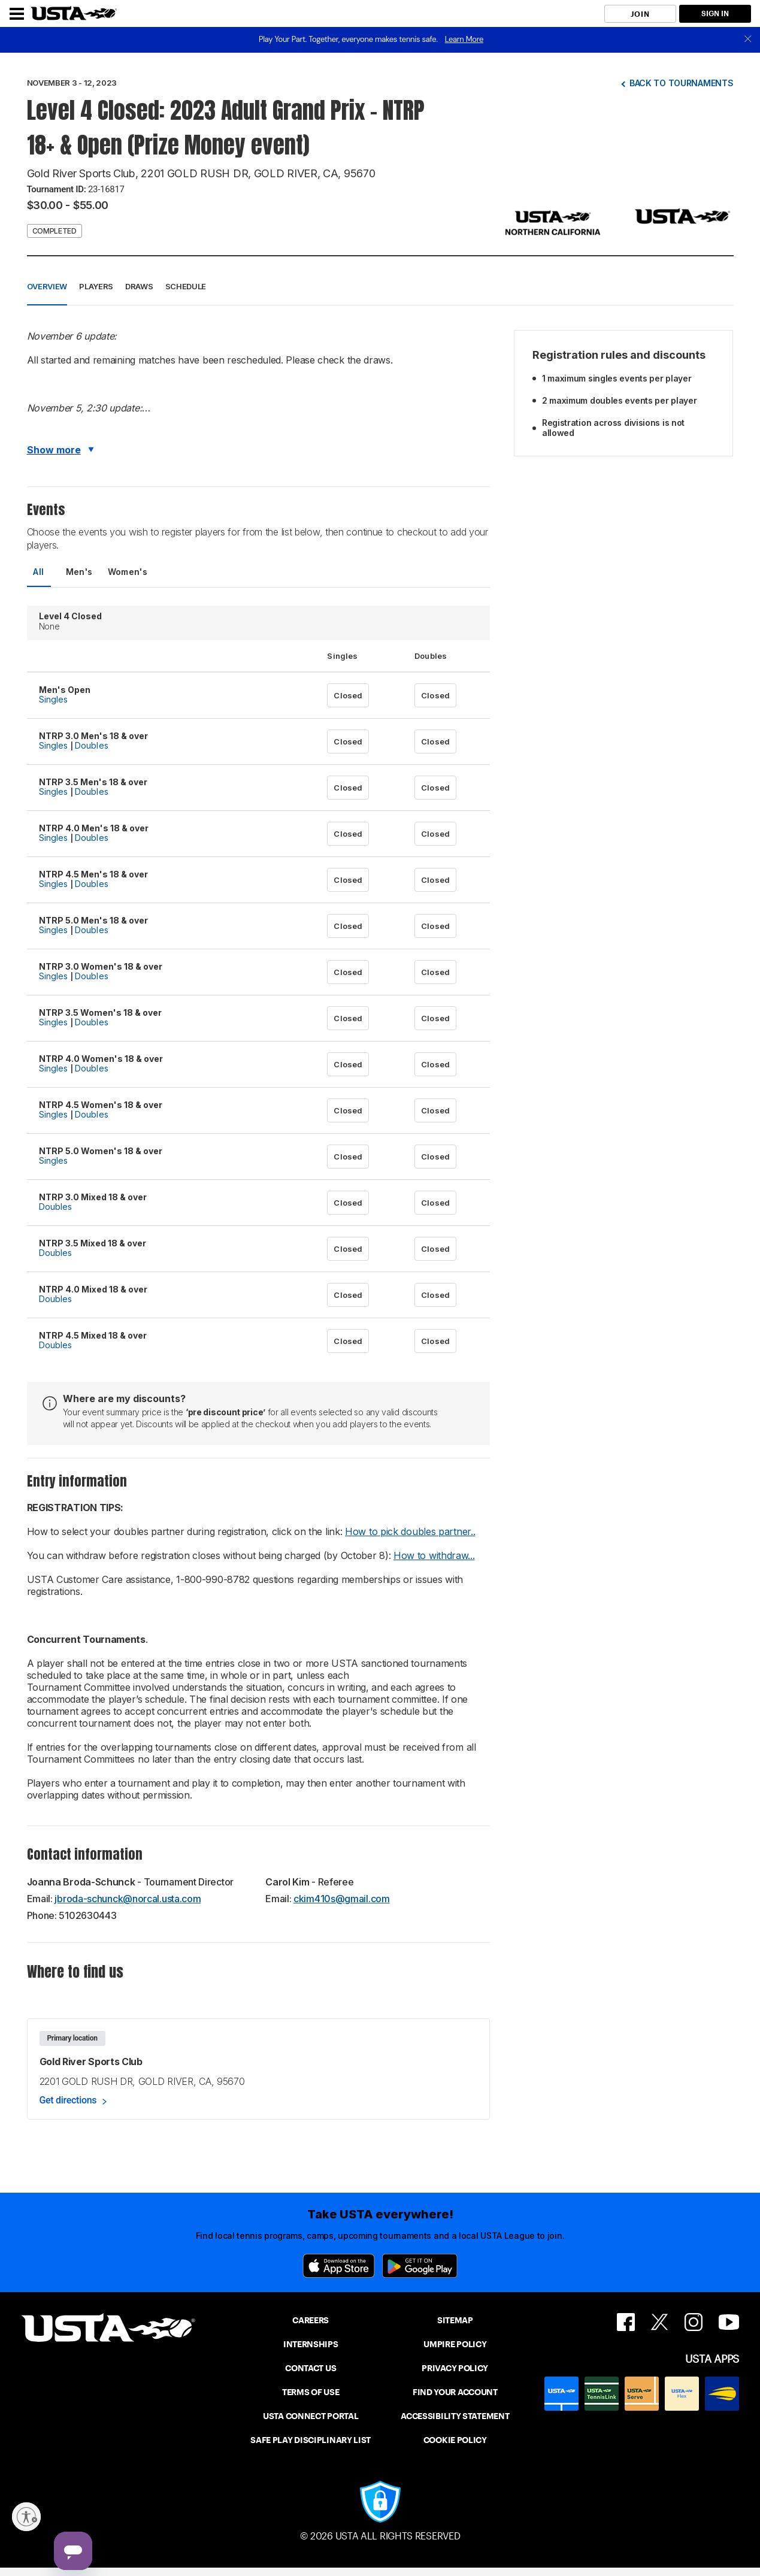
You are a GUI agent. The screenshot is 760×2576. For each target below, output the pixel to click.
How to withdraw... (434, 1555)
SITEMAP (455, 2320)
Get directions (68, 2100)
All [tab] (38, 572)
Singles (53, 699)
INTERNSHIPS (310, 2344)
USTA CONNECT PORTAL (310, 2416)
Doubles (91, 745)
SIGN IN (715, 13)
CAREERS (310, 2320)
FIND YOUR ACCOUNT (455, 2392)
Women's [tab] (128, 572)
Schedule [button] (186, 286)
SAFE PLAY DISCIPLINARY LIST (310, 2440)
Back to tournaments (681, 83)
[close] (748, 40)
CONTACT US (310, 2368)
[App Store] (338, 2266)
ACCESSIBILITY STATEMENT (455, 2416)
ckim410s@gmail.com (341, 1899)
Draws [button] (139, 286)
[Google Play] (420, 2266)
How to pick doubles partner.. (410, 1531)
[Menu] (17, 14)
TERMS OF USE (310, 2392)
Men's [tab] (79, 572)
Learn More (464, 39)
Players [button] (96, 286)
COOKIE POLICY (455, 2440)
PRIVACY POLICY (455, 2368)
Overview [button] (47, 286)
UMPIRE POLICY (454, 2344)
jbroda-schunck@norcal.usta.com (127, 1899)
